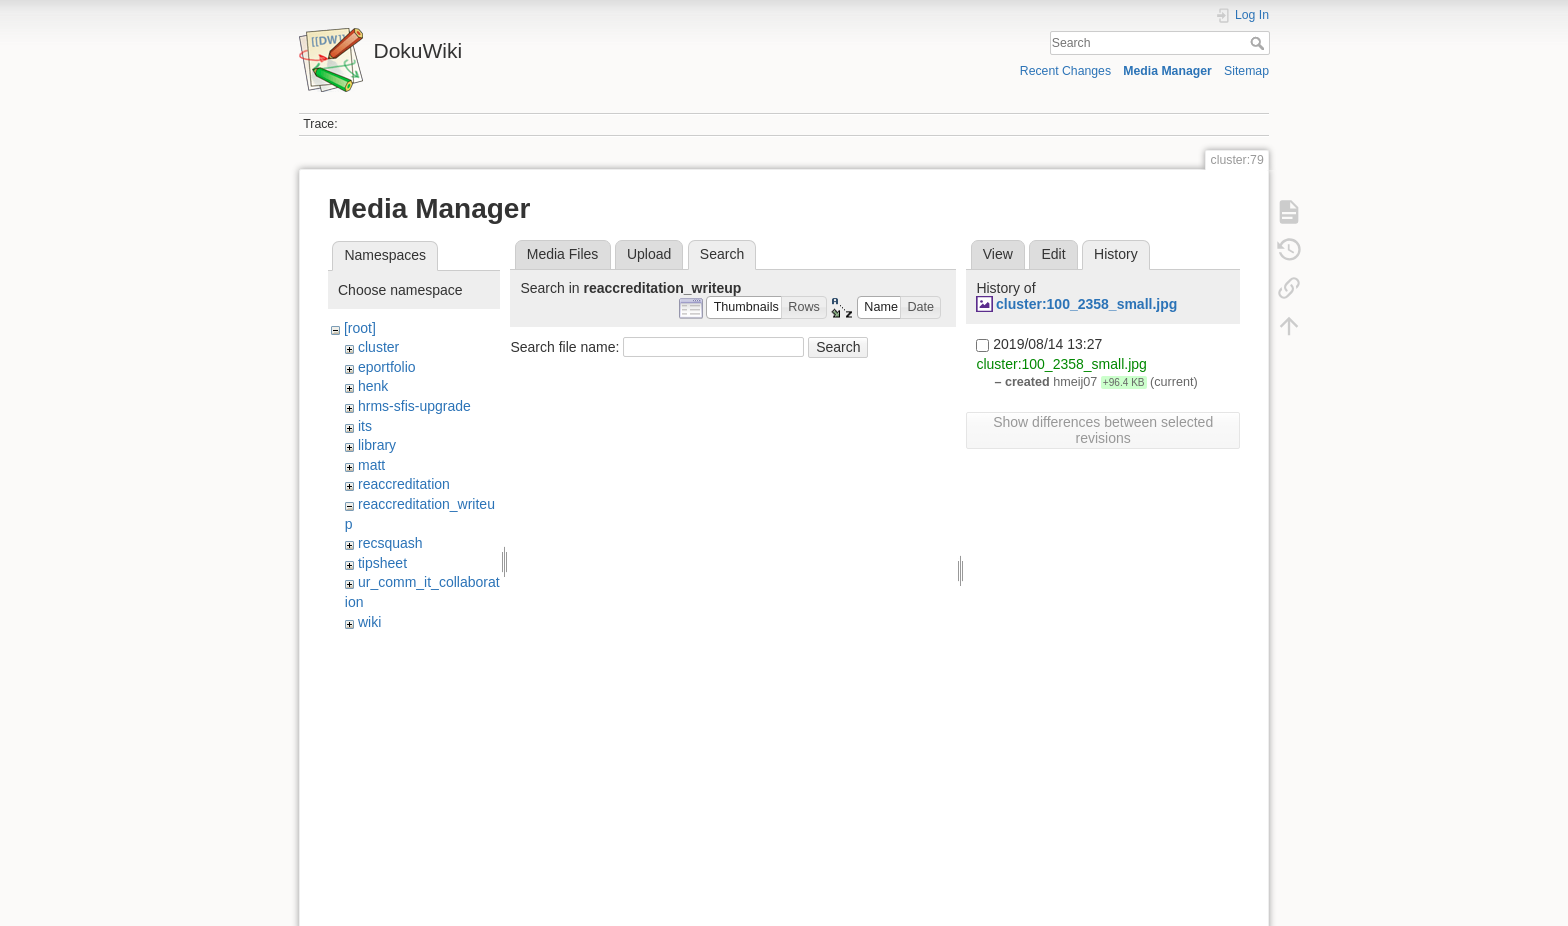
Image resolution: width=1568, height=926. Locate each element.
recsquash (390, 543)
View (998, 254)
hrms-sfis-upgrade (414, 406)
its (365, 426)
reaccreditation (404, 484)
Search (1259, 43)
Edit (1053, 254)
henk (373, 386)
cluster (378, 347)
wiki (369, 622)
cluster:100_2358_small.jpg (1086, 304)
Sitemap (1246, 71)
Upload (649, 254)
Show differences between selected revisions (1103, 430)
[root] (360, 328)
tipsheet (382, 563)
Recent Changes (1065, 71)
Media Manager (1167, 71)
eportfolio (387, 367)
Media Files (563, 254)
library (377, 445)
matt (371, 465)
